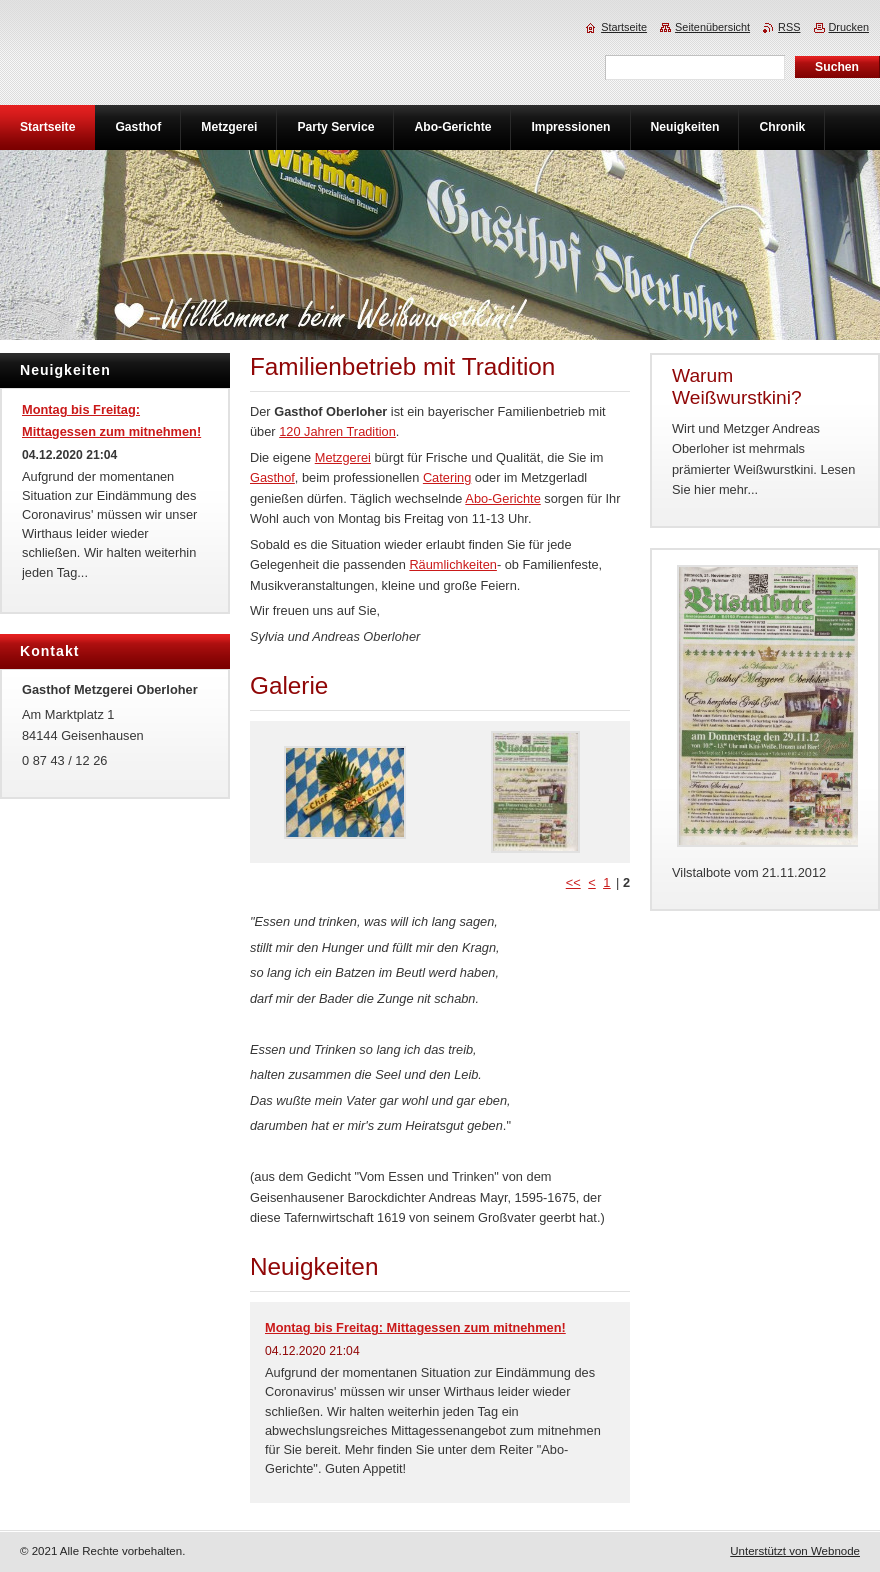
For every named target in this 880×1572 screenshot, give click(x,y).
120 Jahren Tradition (337, 431)
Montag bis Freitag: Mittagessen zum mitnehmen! (415, 1327)
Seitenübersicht (712, 27)
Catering (447, 477)
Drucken (849, 27)
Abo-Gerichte (502, 498)
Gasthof (272, 477)
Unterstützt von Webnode (795, 1551)
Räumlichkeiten (453, 564)
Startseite (624, 27)
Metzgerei (343, 457)
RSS (789, 27)
